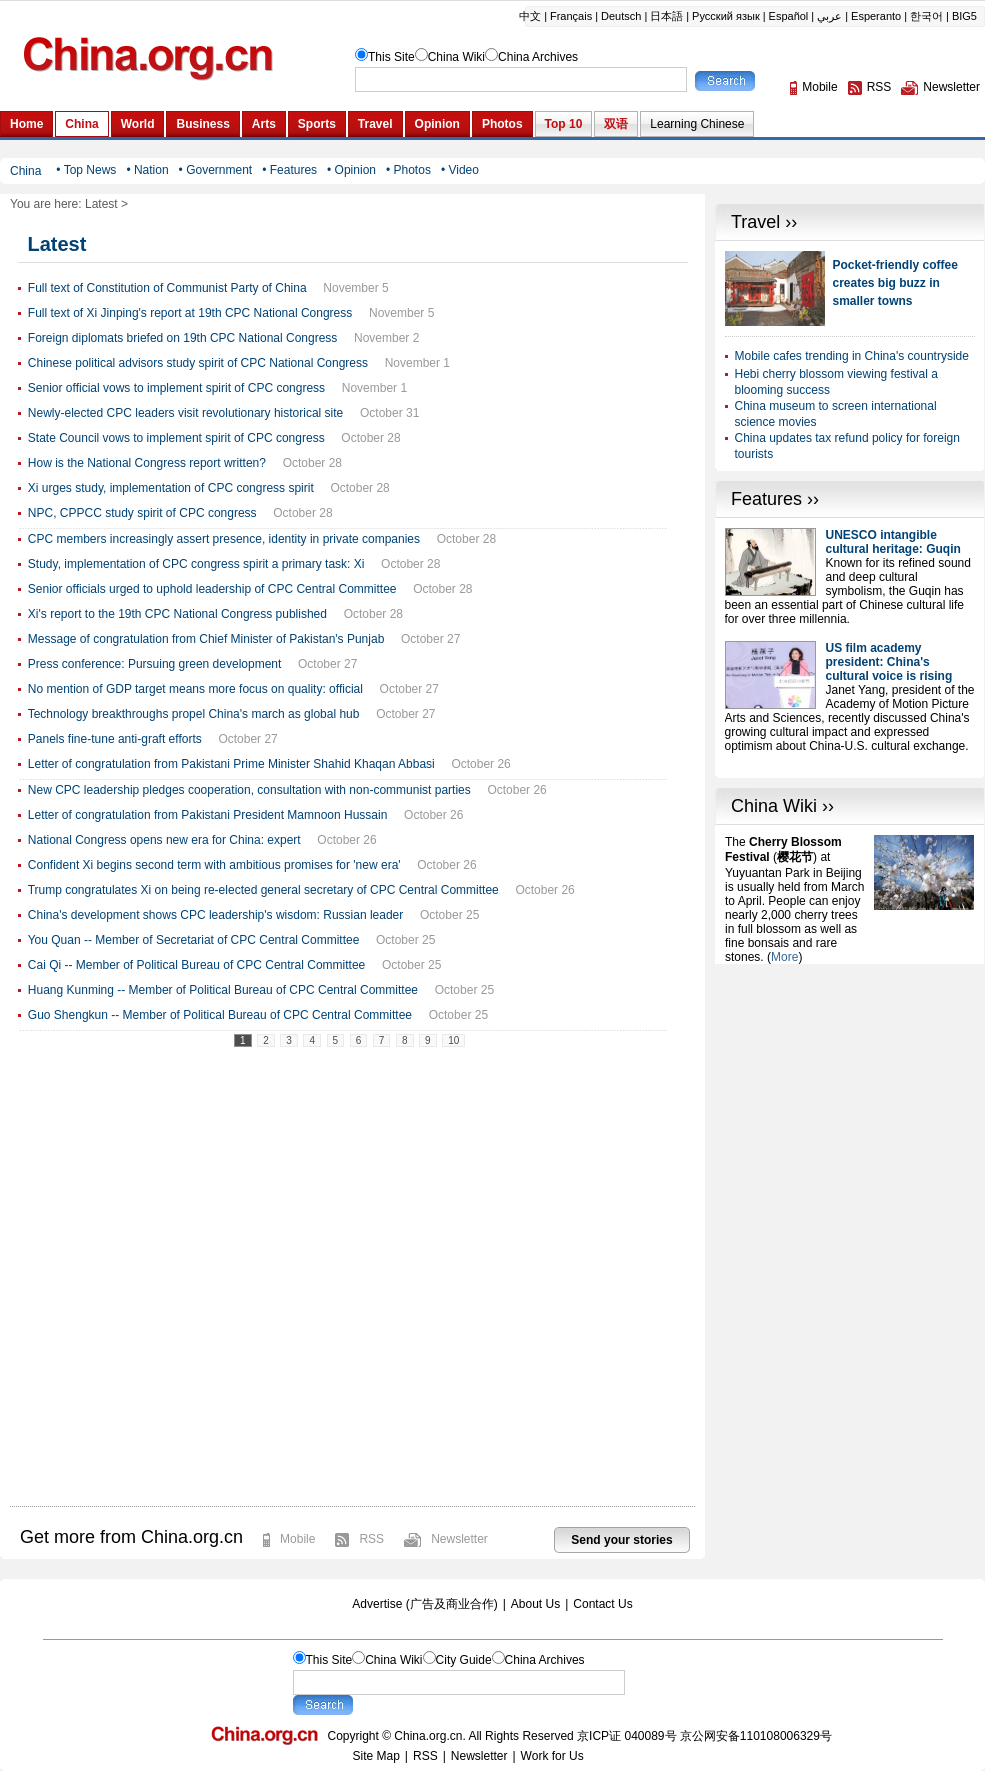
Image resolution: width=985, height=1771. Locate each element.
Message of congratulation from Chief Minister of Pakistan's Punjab (206, 639)
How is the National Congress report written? (147, 463)
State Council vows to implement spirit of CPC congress (176, 438)
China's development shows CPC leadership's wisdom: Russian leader (215, 915)
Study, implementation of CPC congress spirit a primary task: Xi (196, 564)
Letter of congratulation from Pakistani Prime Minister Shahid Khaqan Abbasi (231, 764)
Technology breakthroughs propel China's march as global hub (194, 714)
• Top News (86, 170)
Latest (101, 204)
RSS (371, 1539)
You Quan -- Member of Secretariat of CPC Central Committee (194, 940)
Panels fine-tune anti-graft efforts (115, 739)
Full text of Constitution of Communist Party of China (167, 288)
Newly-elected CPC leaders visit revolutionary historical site (185, 413)
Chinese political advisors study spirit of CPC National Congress (198, 363)
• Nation (147, 170)
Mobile (297, 1539)
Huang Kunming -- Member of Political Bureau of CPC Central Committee (223, 990)
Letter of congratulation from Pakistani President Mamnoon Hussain (208, 815)
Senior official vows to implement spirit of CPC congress (176, 388)
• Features (289, 170)
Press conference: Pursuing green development (154, 664)
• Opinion (351, 170)
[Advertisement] (850, 1089)
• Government (216, 170)
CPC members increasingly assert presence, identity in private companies (224, 539)
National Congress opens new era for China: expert (164, 840)
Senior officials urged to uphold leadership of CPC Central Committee (212, 589)
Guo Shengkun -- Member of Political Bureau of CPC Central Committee (220, 1015)
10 (453, 1040)
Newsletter (459, 1539)
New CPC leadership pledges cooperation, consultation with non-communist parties (249, 790)
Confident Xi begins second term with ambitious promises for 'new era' (214, 865)
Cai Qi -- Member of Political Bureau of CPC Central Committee (196, 965)
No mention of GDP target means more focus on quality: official (195, 689)
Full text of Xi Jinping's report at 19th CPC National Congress (190, 313)
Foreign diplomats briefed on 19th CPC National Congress (183, 338)
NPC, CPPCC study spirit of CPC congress (142, 513)
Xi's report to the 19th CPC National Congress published (177, 614)
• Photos (408, 170)
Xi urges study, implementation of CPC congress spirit (171, 488)
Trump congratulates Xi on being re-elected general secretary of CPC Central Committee (263, 890)
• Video (460, 170)
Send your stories (621, 1540)
